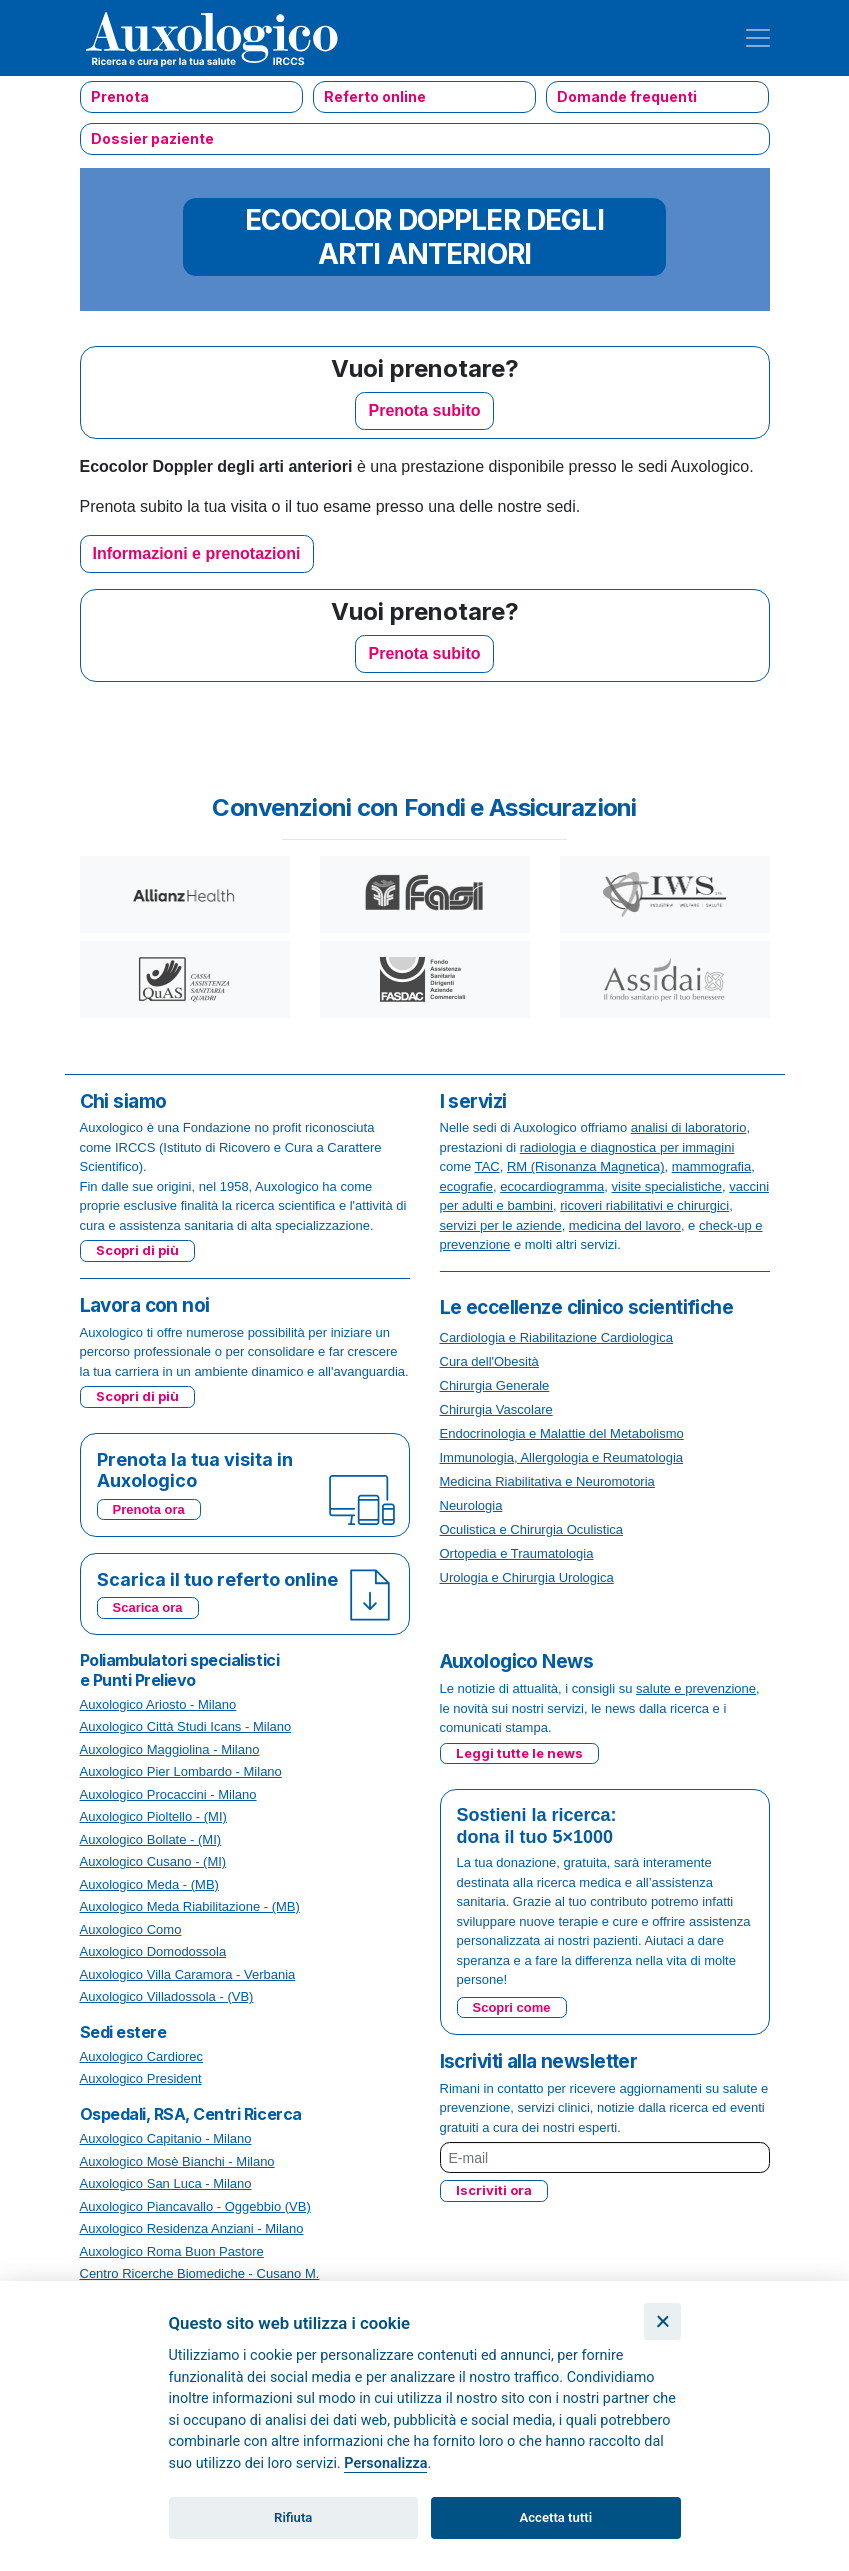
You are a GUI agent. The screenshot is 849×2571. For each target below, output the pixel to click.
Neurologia (471, 1505)
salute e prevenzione (696, 1688)
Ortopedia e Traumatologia (517, 1553)
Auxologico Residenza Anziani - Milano (192, 2228)
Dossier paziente (152, 138)
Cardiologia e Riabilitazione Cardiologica (556, 1337)
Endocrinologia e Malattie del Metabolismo (562, 1433)
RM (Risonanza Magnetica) (586, 1166)
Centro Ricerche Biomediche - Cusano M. (200, 2273)
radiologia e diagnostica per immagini (627, 1147)
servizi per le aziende (501, 1225)
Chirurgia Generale (495, 1385)
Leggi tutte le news (519, 1753)
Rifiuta (293, 2517)
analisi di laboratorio (689, 1127)
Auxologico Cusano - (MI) (153, 1861)
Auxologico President (141, 2078)
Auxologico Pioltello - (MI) (153, 1816)
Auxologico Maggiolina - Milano (170, 1749)
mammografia (711, 1166)
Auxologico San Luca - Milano (166, 2183)
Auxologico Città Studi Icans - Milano (186, 1726)
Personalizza (385, 2463)
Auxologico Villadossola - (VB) (167, 1996)
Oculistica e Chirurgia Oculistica (532, 1529)
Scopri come (512, 2007)
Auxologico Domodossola (153, 1951)
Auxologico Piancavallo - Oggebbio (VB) (195, 2206)
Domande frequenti (627, 96)
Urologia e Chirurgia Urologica (527, 1577)
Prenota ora (149, 1509)
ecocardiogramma (552, 1186)
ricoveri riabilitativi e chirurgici (644, 1205)
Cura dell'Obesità (489, 1361)
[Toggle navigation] (758, 38)
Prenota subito (424, 410)
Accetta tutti (556, 2517)
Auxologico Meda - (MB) (149, 1884)
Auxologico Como (131, 1929)
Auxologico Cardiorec (142, 2056)
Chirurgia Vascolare (496, 1409)
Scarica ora (148, 1607)
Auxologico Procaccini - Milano (168, 1794)
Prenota (120, 96)
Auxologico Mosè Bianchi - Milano (177, 2161)
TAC (487, 1166)
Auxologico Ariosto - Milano (158, 1704)
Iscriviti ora (494, 2190)
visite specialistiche (667, 1186)
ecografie (466, 1186)
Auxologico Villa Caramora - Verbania (188, 1974)
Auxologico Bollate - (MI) (151, 1839)
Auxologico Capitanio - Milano (166, 2138)
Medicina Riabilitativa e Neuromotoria (547, 1481)
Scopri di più (137, 1250)
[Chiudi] (662, 2321)
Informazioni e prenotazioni (197, 553)
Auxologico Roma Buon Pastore (172, 2251)
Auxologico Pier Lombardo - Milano (181, 1771)
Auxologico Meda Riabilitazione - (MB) (190, 1906)
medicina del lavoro (625, 1225)
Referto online (375, 96)
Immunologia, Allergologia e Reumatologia (562, 1457)
